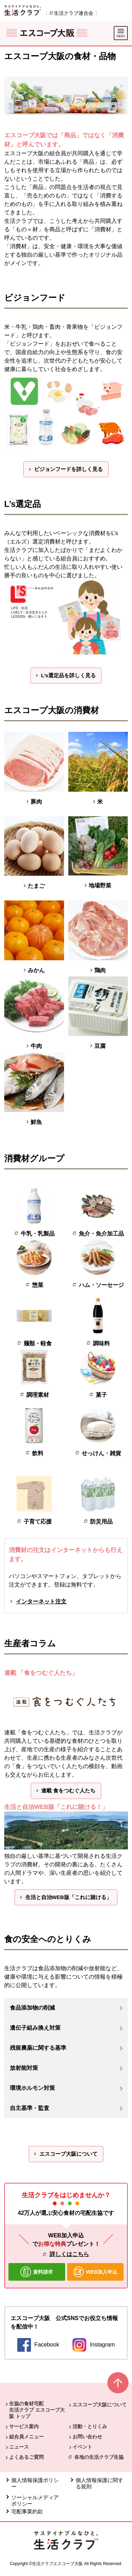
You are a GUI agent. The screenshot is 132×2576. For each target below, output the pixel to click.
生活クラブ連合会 (73, 13)
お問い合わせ (87, 2436)
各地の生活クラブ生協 (99, 2457)
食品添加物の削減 (32, 2008)
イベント (82, 2447)
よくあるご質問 (26, 2457)
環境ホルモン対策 (32, 2088)
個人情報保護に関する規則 (99, 2483)
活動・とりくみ (90, 2426)
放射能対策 (24, 2068)
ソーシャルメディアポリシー (35, 2500)
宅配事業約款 (27, 2511)
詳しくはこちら (69, 2254)
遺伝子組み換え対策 (35, 2028)
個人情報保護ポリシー (35, 2483)
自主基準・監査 (29, 2108)
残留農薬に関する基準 (38, 2048)
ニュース (19, 2447)
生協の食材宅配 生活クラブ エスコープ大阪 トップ (37, 2410)
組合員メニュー (26, 2436)
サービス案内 (24, 2426)
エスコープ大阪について (100, 2404)
